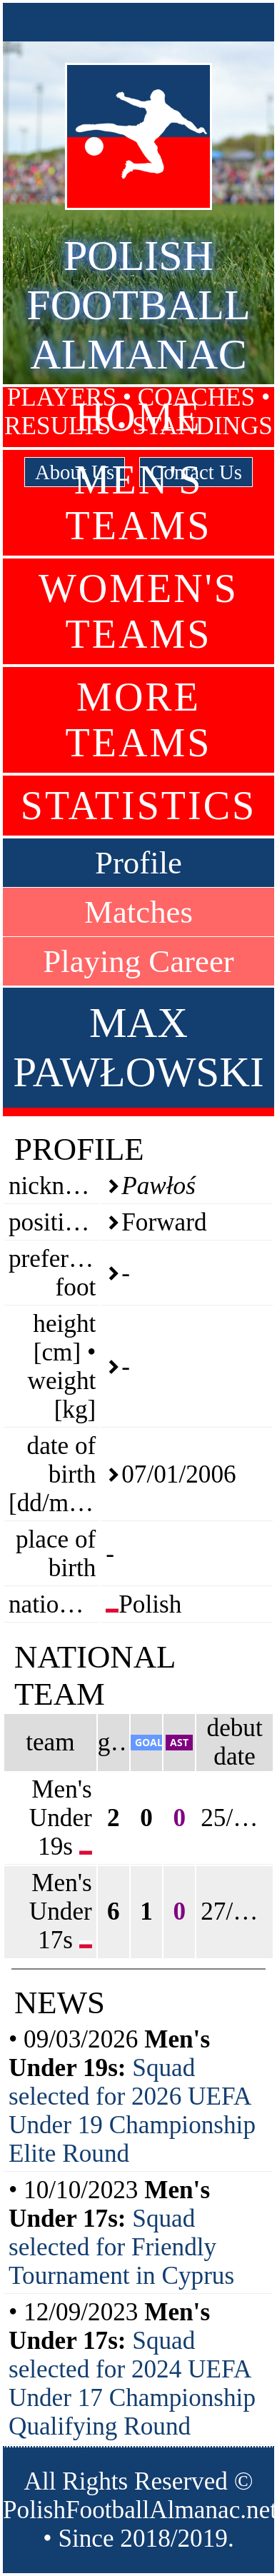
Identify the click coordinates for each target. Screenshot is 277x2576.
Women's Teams (138, 611)
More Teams (139, 720)
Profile (138, 863)
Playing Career (138, 961)
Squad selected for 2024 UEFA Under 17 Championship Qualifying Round (132, 2383)
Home (139, 417)
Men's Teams (139, 503)
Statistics (138, 805)
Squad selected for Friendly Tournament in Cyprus (121, 2247)
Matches (138, 912)
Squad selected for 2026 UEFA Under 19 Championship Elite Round (132, 2110)
